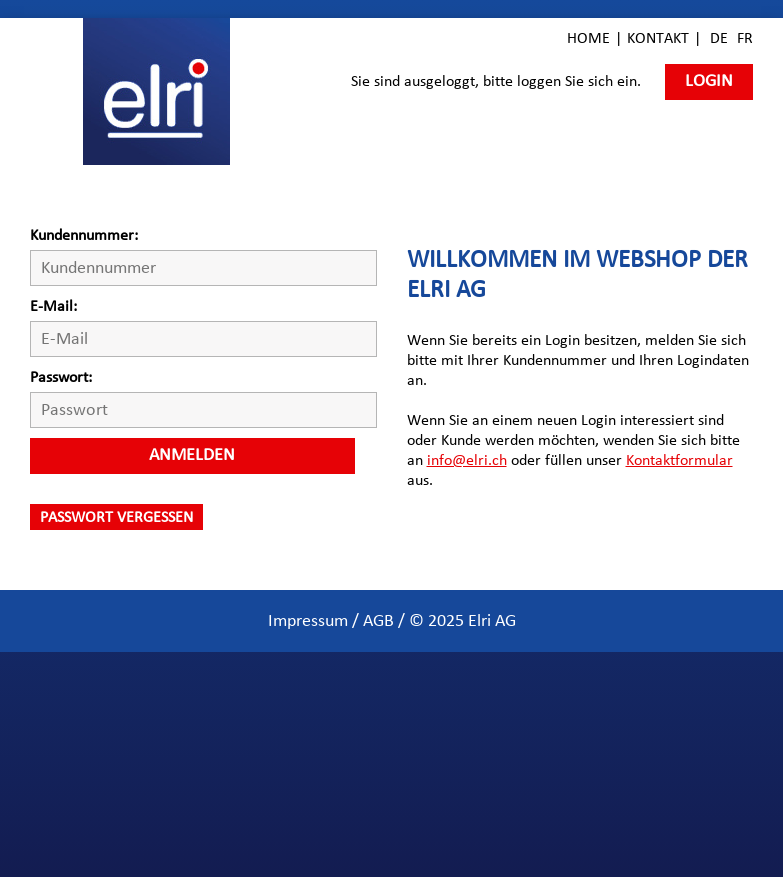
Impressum (308, 621)
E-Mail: (53, 306)
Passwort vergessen (116, 517)
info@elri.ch (467, 460)
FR (745, 38)
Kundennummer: (84, 235)
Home (588, 38)
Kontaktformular (679, 460)
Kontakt (658, 38)
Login (709, 81)
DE (719, 38)
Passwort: (61, 377)
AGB (378, 621)
